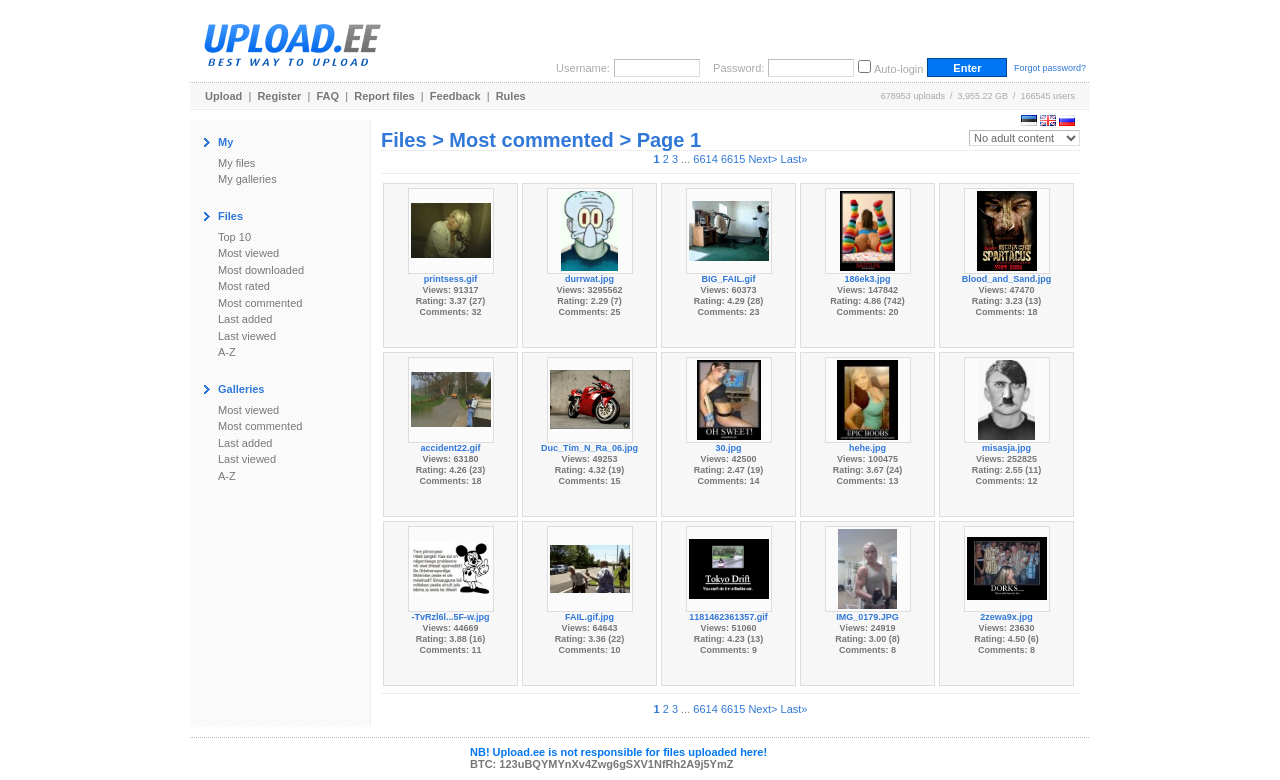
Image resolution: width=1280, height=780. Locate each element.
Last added (245, 319)
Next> (762, 159)
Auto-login (899, 69)
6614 (705, 159)
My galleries (247, 179)
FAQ (328, 96)
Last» (794, 159)
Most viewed (248, 253)
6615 (733, 159)
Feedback (455, 96)
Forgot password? (1050, 68)
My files (236, 163)
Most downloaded (261, 270)
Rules (511, 96)
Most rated (244, 286)
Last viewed (247, 336)
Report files (384, 96)
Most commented (260, 303)
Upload (223, 96)
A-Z (227, 352)
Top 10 (234, 237)
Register (279, 96)
